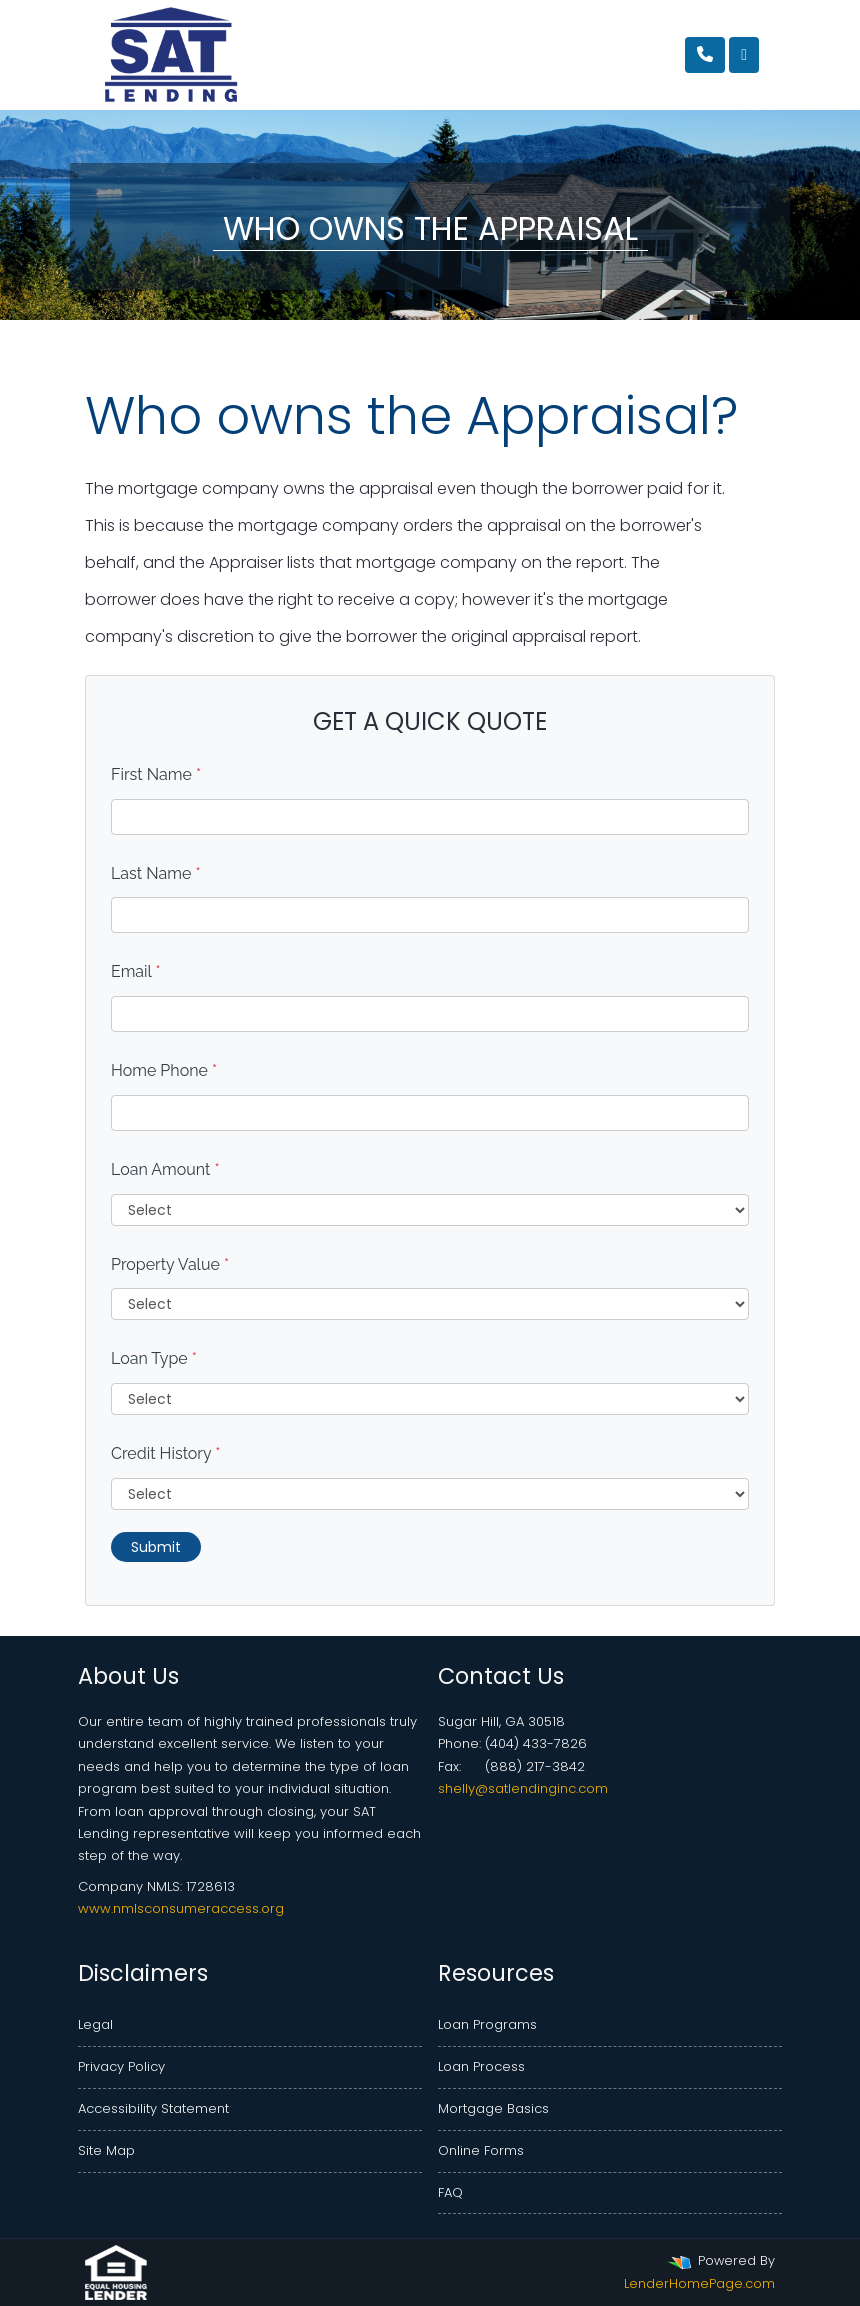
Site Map (106, 2150)
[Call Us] (705, 55)
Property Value (170, 1264)
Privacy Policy (121, 2066)
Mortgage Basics (493, 2108)
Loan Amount (165, 1169)
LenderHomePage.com (699, 2283)
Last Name (156, 873)
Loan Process (481, 2066)
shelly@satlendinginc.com (523, 1788)
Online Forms (481, 2150)
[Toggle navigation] (744, 55)
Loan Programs (487, 2024)
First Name (156, 774)
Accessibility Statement (153, 2108)
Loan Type (154, 1358)
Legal (95, 2024)
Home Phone (164, 1070)
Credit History (165, 1453)
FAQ (450, 2192)
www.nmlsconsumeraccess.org (181, 1908)
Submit (156, 1547)
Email (136, 971)
